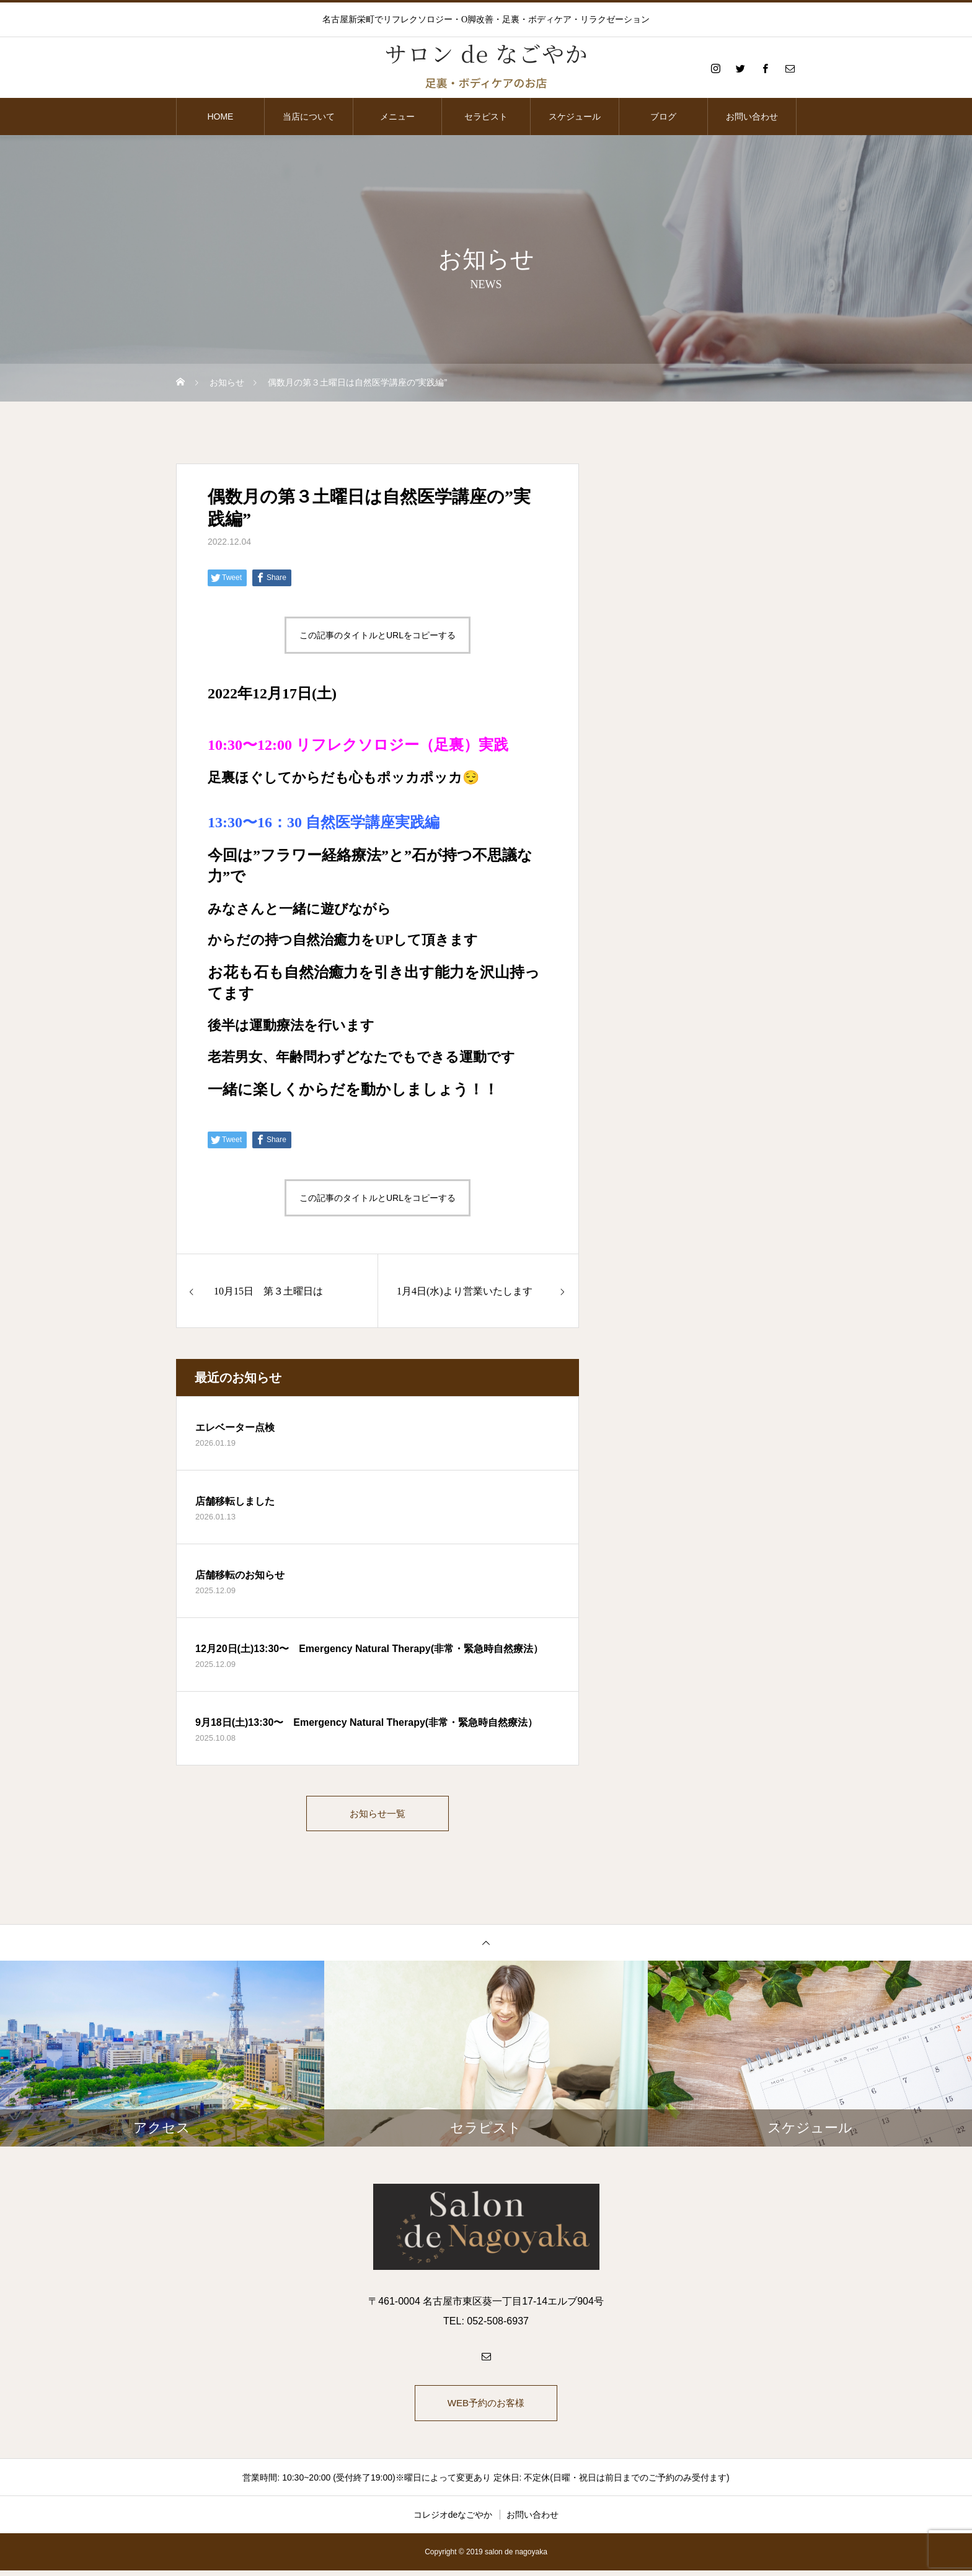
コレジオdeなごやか (453, 2520)
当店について (309, 116)
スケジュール (575, 116)
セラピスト (486, 116)
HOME (220, 116)
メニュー (397, 116)
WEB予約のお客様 (486, 2407)
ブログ (663, 116)
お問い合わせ (752, 116)
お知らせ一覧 (377, 1814)
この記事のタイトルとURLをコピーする (377, 635)
